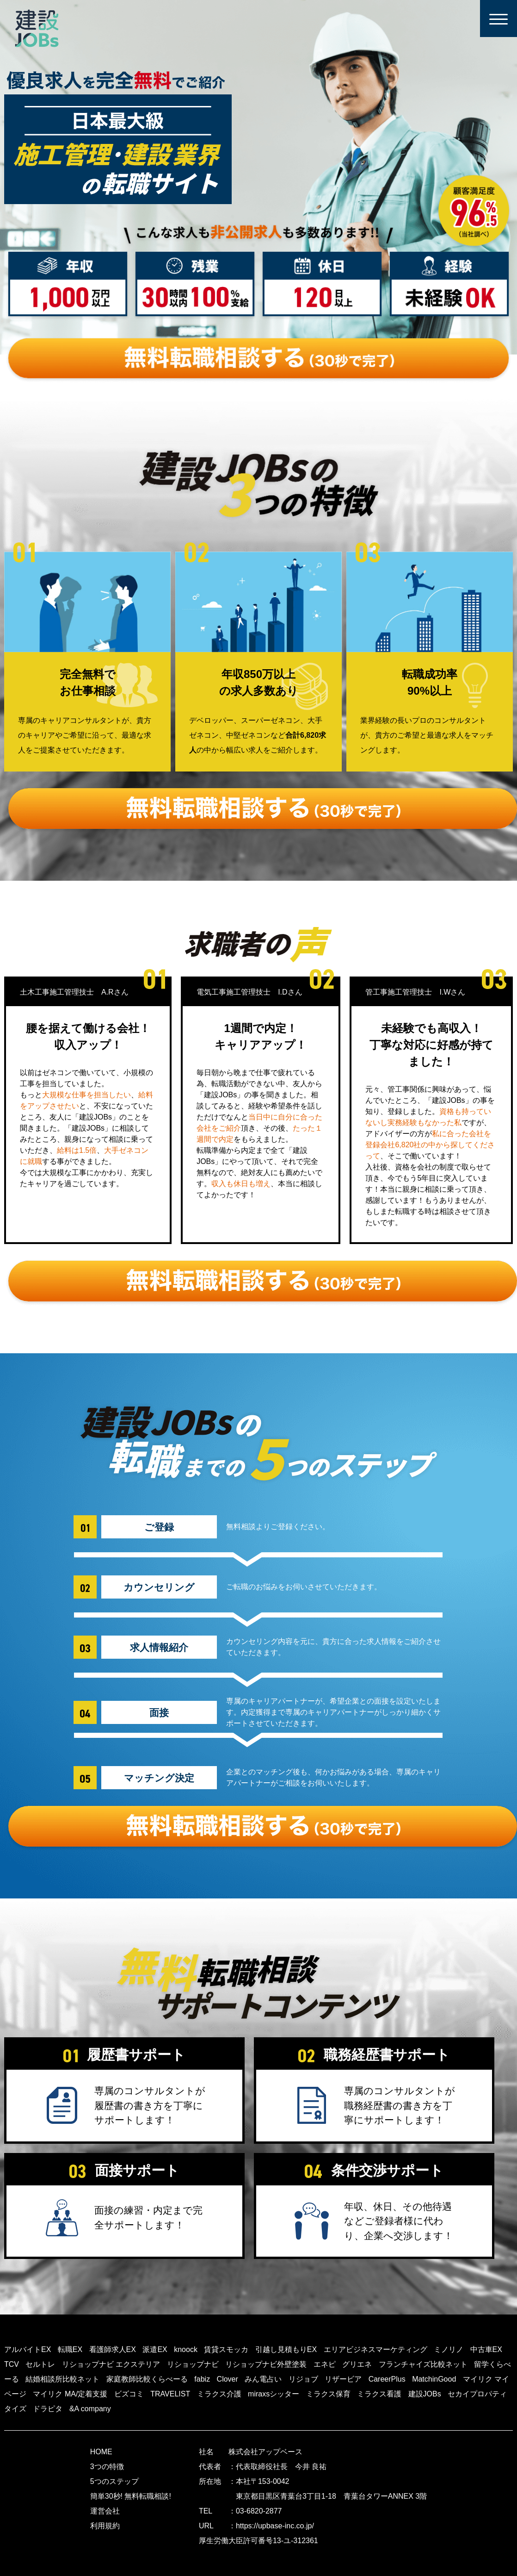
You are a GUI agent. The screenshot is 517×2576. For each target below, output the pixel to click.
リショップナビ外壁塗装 (266, 2364)
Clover (227, 2379)
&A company (90, 2409)
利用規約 (105, 2526)
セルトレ (40, 2364)
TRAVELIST (170, 2394)
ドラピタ (47, 2409)
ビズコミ (129, 2394)
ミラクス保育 (328, 2394)
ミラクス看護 (379, 2394)
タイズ (15, 2409)
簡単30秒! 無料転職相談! (130, 2496)
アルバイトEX (27, 2349)
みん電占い (263, 2379)
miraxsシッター (273, 2394)
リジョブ (303, 2379)
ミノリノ (448, 2349)
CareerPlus (387, 2379)
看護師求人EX (112, 2349)
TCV (11, 2364)
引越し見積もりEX (286, 2349)
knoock (185, 2349)
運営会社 (105, 2511)
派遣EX (154, 2349)
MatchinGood (434, 2379)
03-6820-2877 (259, 2511)
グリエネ (357, 2364)
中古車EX (486, 2349)
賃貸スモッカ (226, 2349)
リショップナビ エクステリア (111, 2364)
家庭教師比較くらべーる (147, 2379)
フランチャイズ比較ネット (423, 2364)
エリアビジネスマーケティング (375, 2349)
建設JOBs (424, 2394)
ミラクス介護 (219, 2394)
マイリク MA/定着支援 (70, 2394)
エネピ (325, 2364)
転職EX (70, 2349)
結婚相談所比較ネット (62, 2379)
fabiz (202, 2379)
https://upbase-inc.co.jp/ (275, 2526)
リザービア (343, 2379)
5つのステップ (114, 2481)
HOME (101, 2452)
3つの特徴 (107, 2466)
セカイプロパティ (477, 2394)
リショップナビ (193, 2364)
